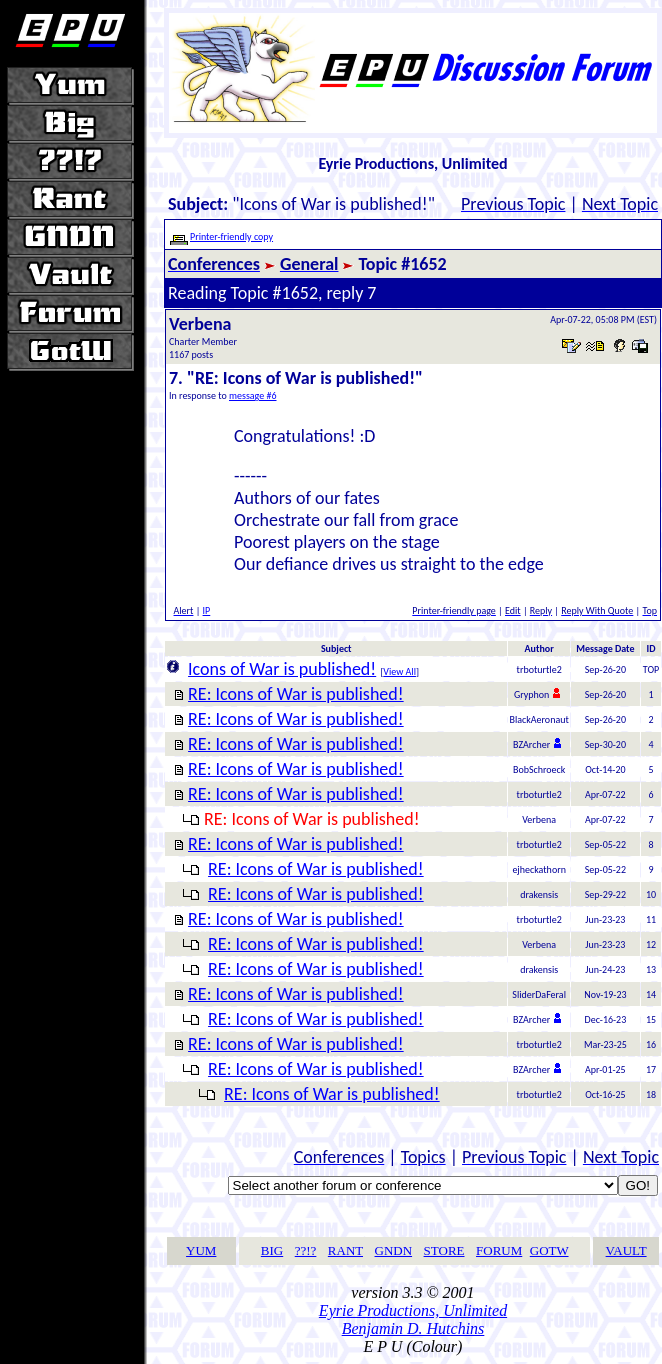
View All (399, 671)
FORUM (499, 1250)
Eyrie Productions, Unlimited (413, 1310)
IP (207, 610)
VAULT (626, 1250)
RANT (345, 1250)
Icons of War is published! (282, 669)
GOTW (549, 1250)
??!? (306, 1250)
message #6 (253, 395)
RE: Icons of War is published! (296, 694)
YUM (201, 1250)
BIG (272, 1250)
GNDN (394, 1250)
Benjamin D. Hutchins (413, 1328)
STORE (444, 1250)
